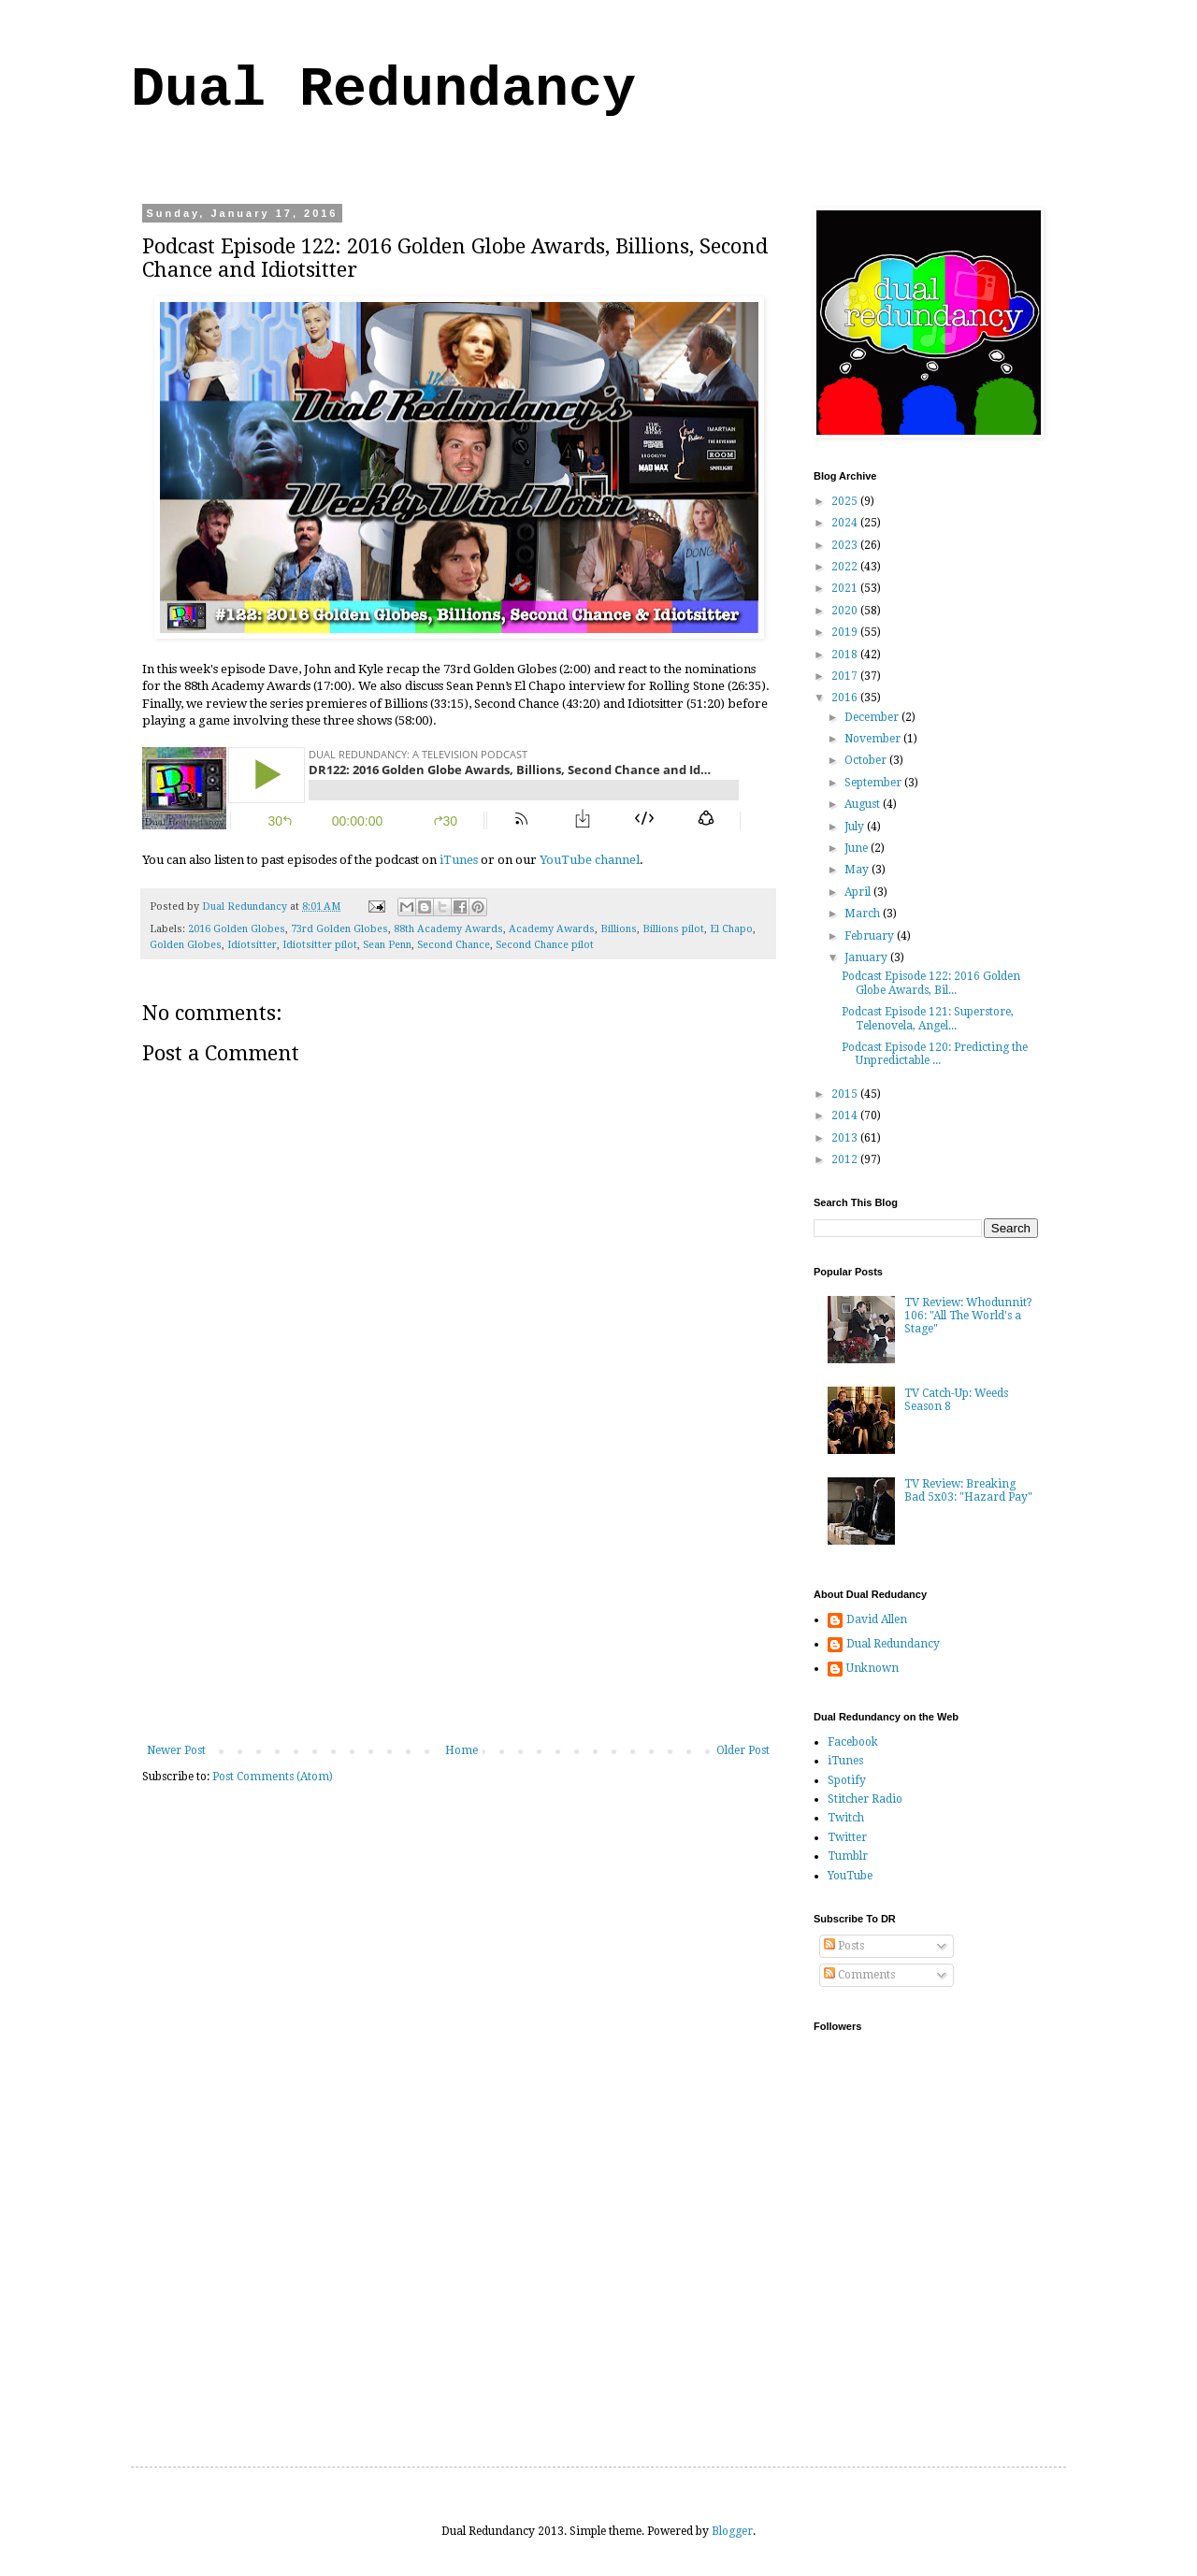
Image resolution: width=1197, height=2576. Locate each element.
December (872, 717)
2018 (845, 654)
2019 (845, 632)
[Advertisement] (458, 1603)
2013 (845, 1137)
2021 (845, 588)
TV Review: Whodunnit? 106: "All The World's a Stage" (968, 1316)
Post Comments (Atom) (272, 1776)
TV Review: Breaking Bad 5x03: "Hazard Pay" (968, 1490)
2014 (845, 1115)
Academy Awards (552, 929)
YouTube (850, 1875)
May (858, 869)
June (857, 848)
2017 (845, 676)
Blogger (732, 2531)
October (866, 760)
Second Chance (453, 945)
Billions (618, 929)
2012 (845, 1159)
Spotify (847, 1780)
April (858, 892)
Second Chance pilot (545, 945)
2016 (845, 697)
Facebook (853, 1742)
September (874, 782)
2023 (845, 545)
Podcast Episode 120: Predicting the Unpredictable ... (935, 1054)
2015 (845, 1094)
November (873, 738)
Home (461, 1750)
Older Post (743, 1750)
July (855, 826)
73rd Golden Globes (339, 929)
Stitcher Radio (865, 1799)
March (863, 913)
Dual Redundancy (383, 90)
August (863, 804)
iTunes (459, 860)
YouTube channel (590, 860)
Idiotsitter (252, 945)
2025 (845, 501)
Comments (859, 1974)
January (867, 957)
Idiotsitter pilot (319, 945)
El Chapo (731, 929)
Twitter (847, 1837)
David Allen (876, 1619)
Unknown (872, 1668)
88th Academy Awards (448, 929)
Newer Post (176, 1750)
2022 (845, 566)
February (870, 936)
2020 (845, 610)
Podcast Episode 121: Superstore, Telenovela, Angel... (928, 1018)
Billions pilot (673, 929)
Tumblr (848, 1856)
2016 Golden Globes (236, 929)
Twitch (846, 1817)
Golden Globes (186, 945)
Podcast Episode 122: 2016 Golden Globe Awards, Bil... (931, 983)
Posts (844, 1945)
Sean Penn (387, 945)
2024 (845, 522)
